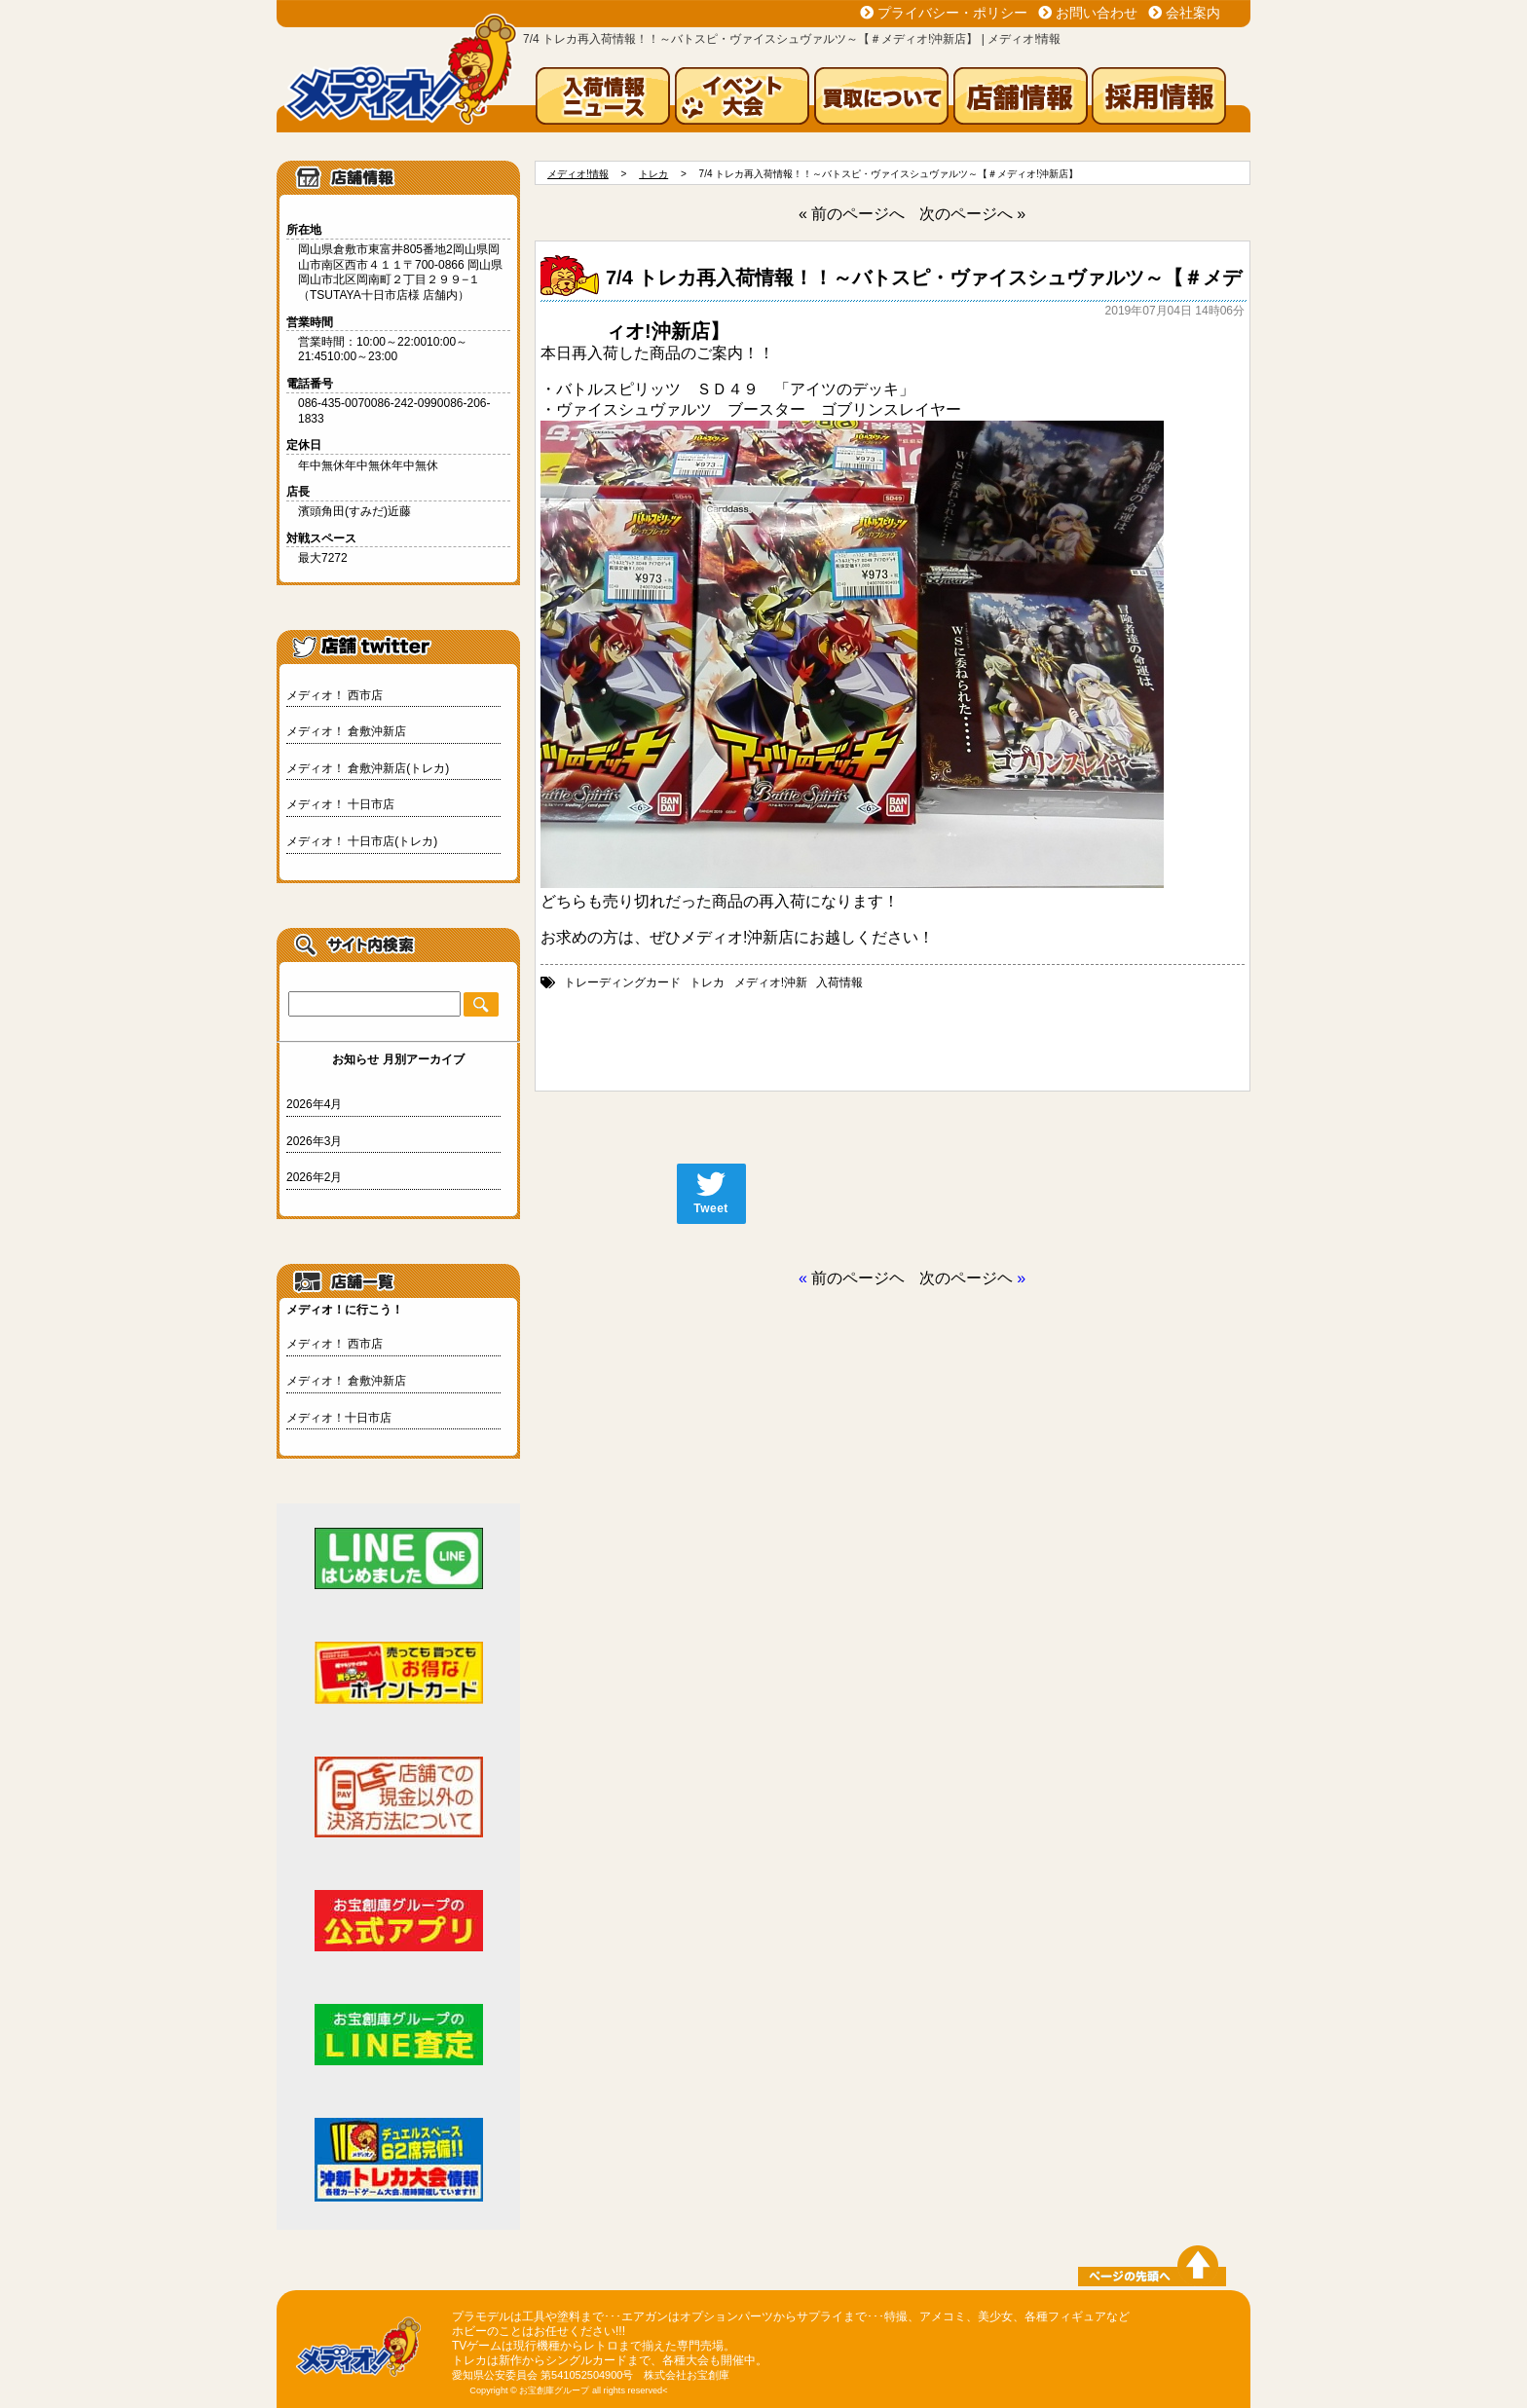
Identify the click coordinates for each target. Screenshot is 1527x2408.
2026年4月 (314, 1104)
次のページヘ (966, 1278)
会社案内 (1193, 12)
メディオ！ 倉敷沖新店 (346, 731)
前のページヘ (858, 1278)
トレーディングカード (622, 982)
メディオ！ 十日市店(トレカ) (361, 841)
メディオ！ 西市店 (334, 695)
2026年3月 (314, 1141)
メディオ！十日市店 (338, 1418)
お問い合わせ (1096, 12)
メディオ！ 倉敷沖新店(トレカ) (367, 768)
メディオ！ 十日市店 (340, 804)
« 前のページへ (852, 213)
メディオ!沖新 (770, 982)
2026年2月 (314, 1177)
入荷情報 (839, 982)
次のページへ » (972, 213)
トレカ (707, 982)
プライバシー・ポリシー (952, 12)
